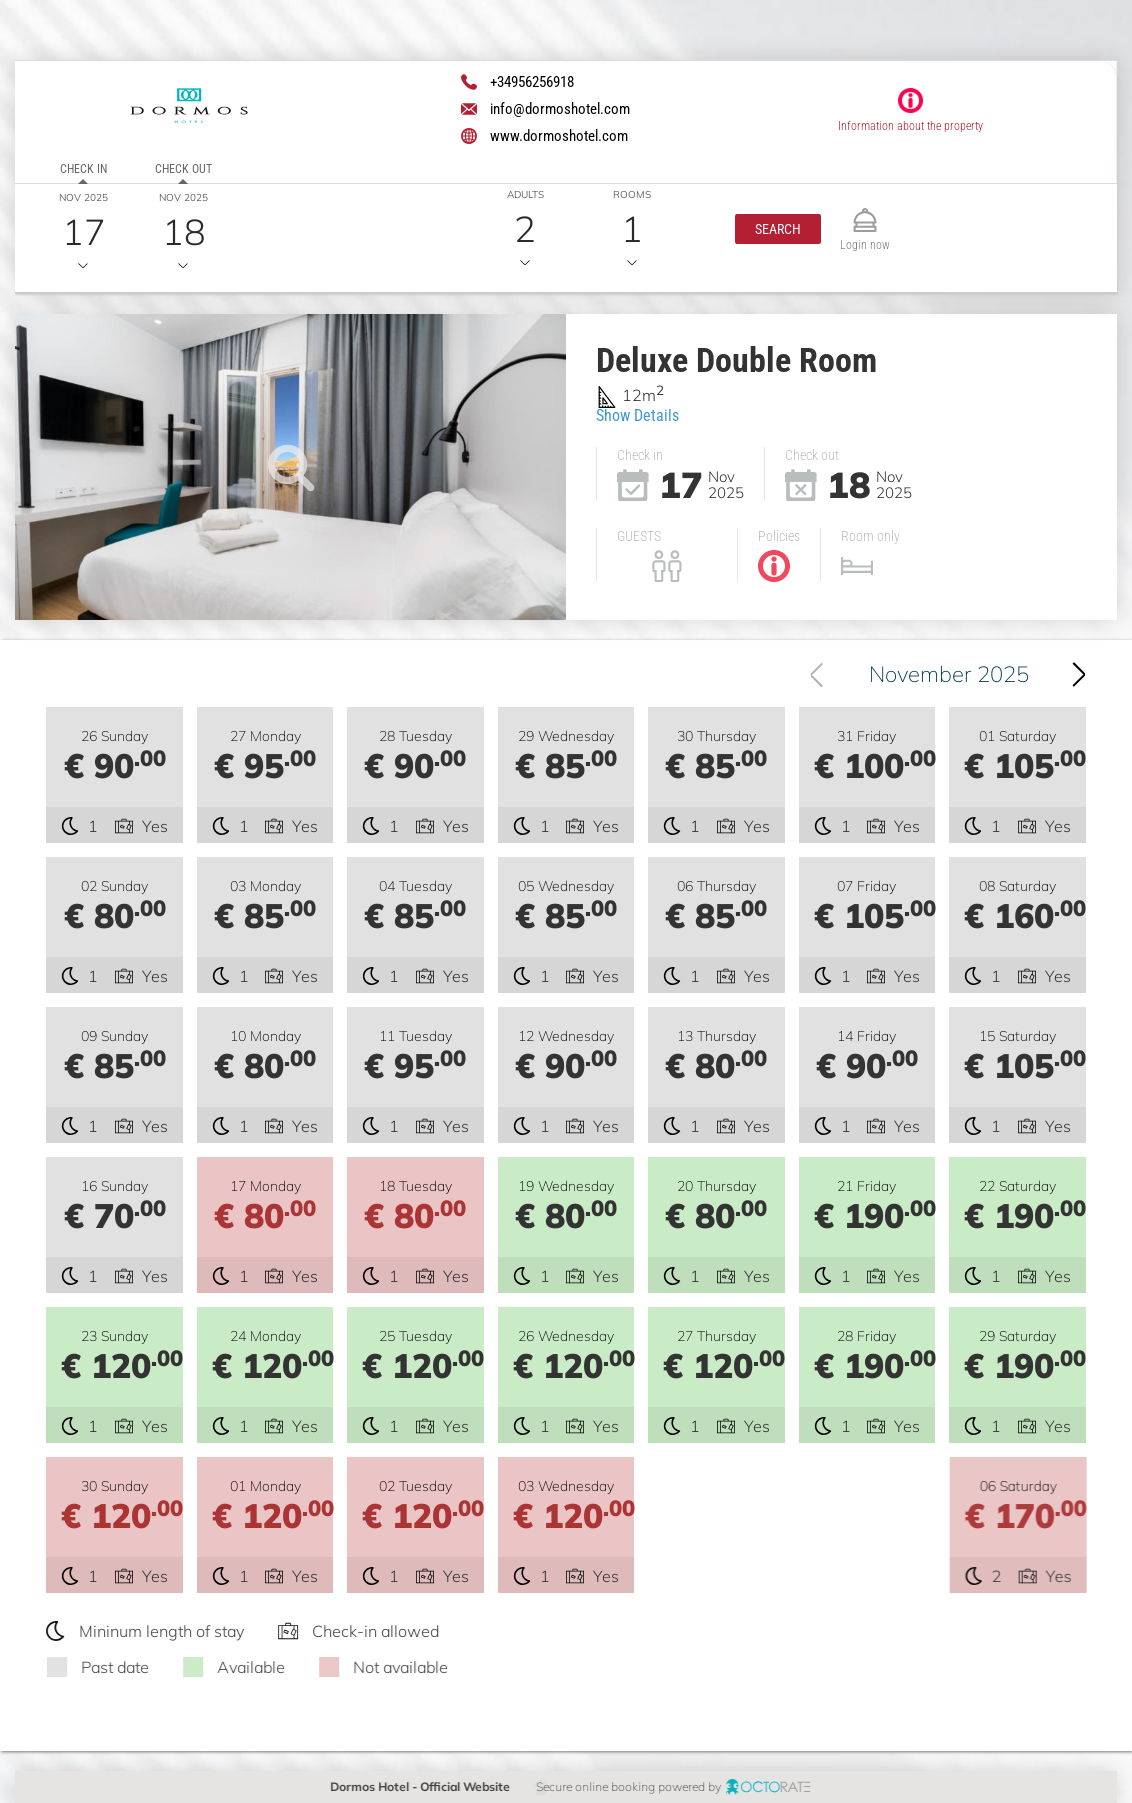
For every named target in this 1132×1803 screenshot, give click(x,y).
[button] (778, 229)
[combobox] (940, 674)
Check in (83, 169)
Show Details (637, 415)
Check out (183, 169)
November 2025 (949, 674)
